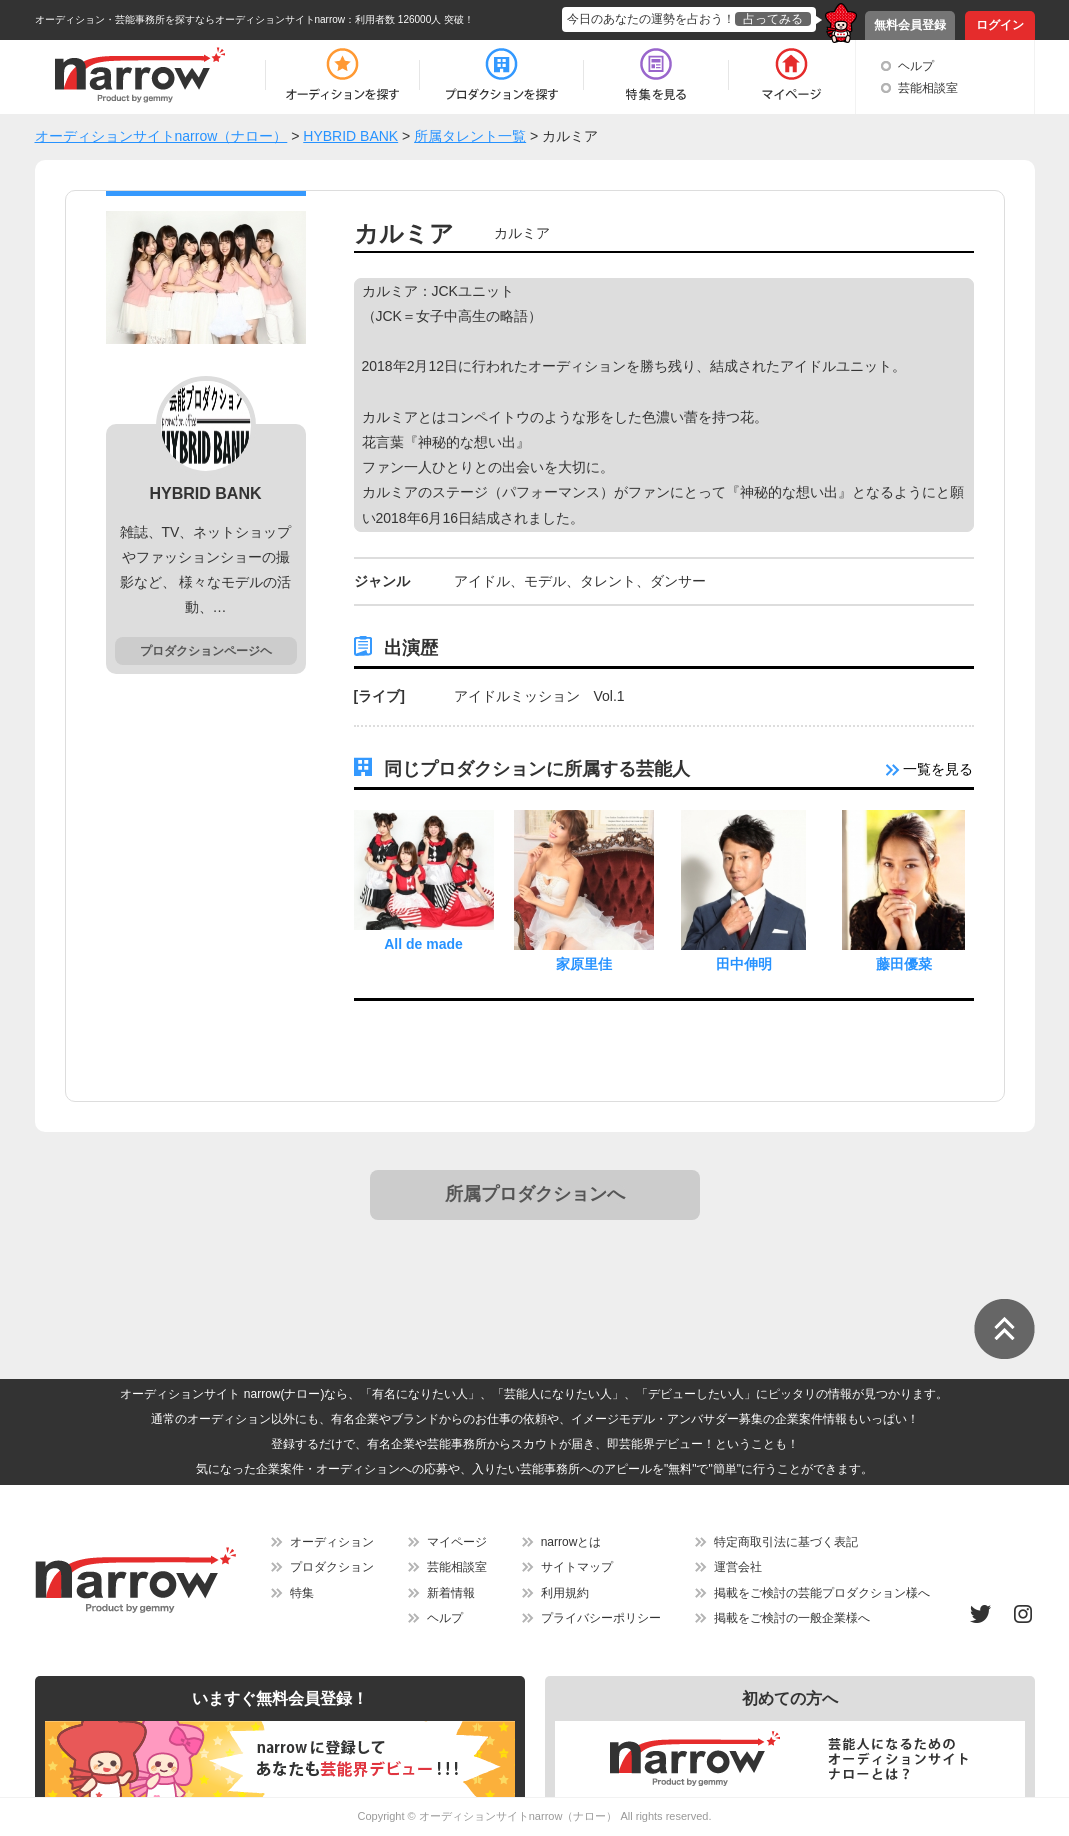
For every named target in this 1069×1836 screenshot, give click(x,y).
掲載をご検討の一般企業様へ (792, 1618)
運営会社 (738, 1567)
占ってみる (773, 19)
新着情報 (451, 1593)
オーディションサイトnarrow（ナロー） (518, 1816)
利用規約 (565, 1593)
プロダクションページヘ (206, 651)
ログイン (1000, 25)
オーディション (332, 1542)
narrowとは (571, 1542)
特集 (302, 1593)
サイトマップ (577, 1567)
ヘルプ (916, 66)
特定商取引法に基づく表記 (786, 1542)
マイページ (457, 1542)
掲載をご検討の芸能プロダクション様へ (822, 1593)
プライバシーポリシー (601, 1618)
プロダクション (332, 1567)
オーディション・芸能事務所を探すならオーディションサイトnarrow (190, 19)
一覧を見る (930, 769)
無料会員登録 (910, 25)
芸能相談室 (928, 88)
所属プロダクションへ (535, 1194)
